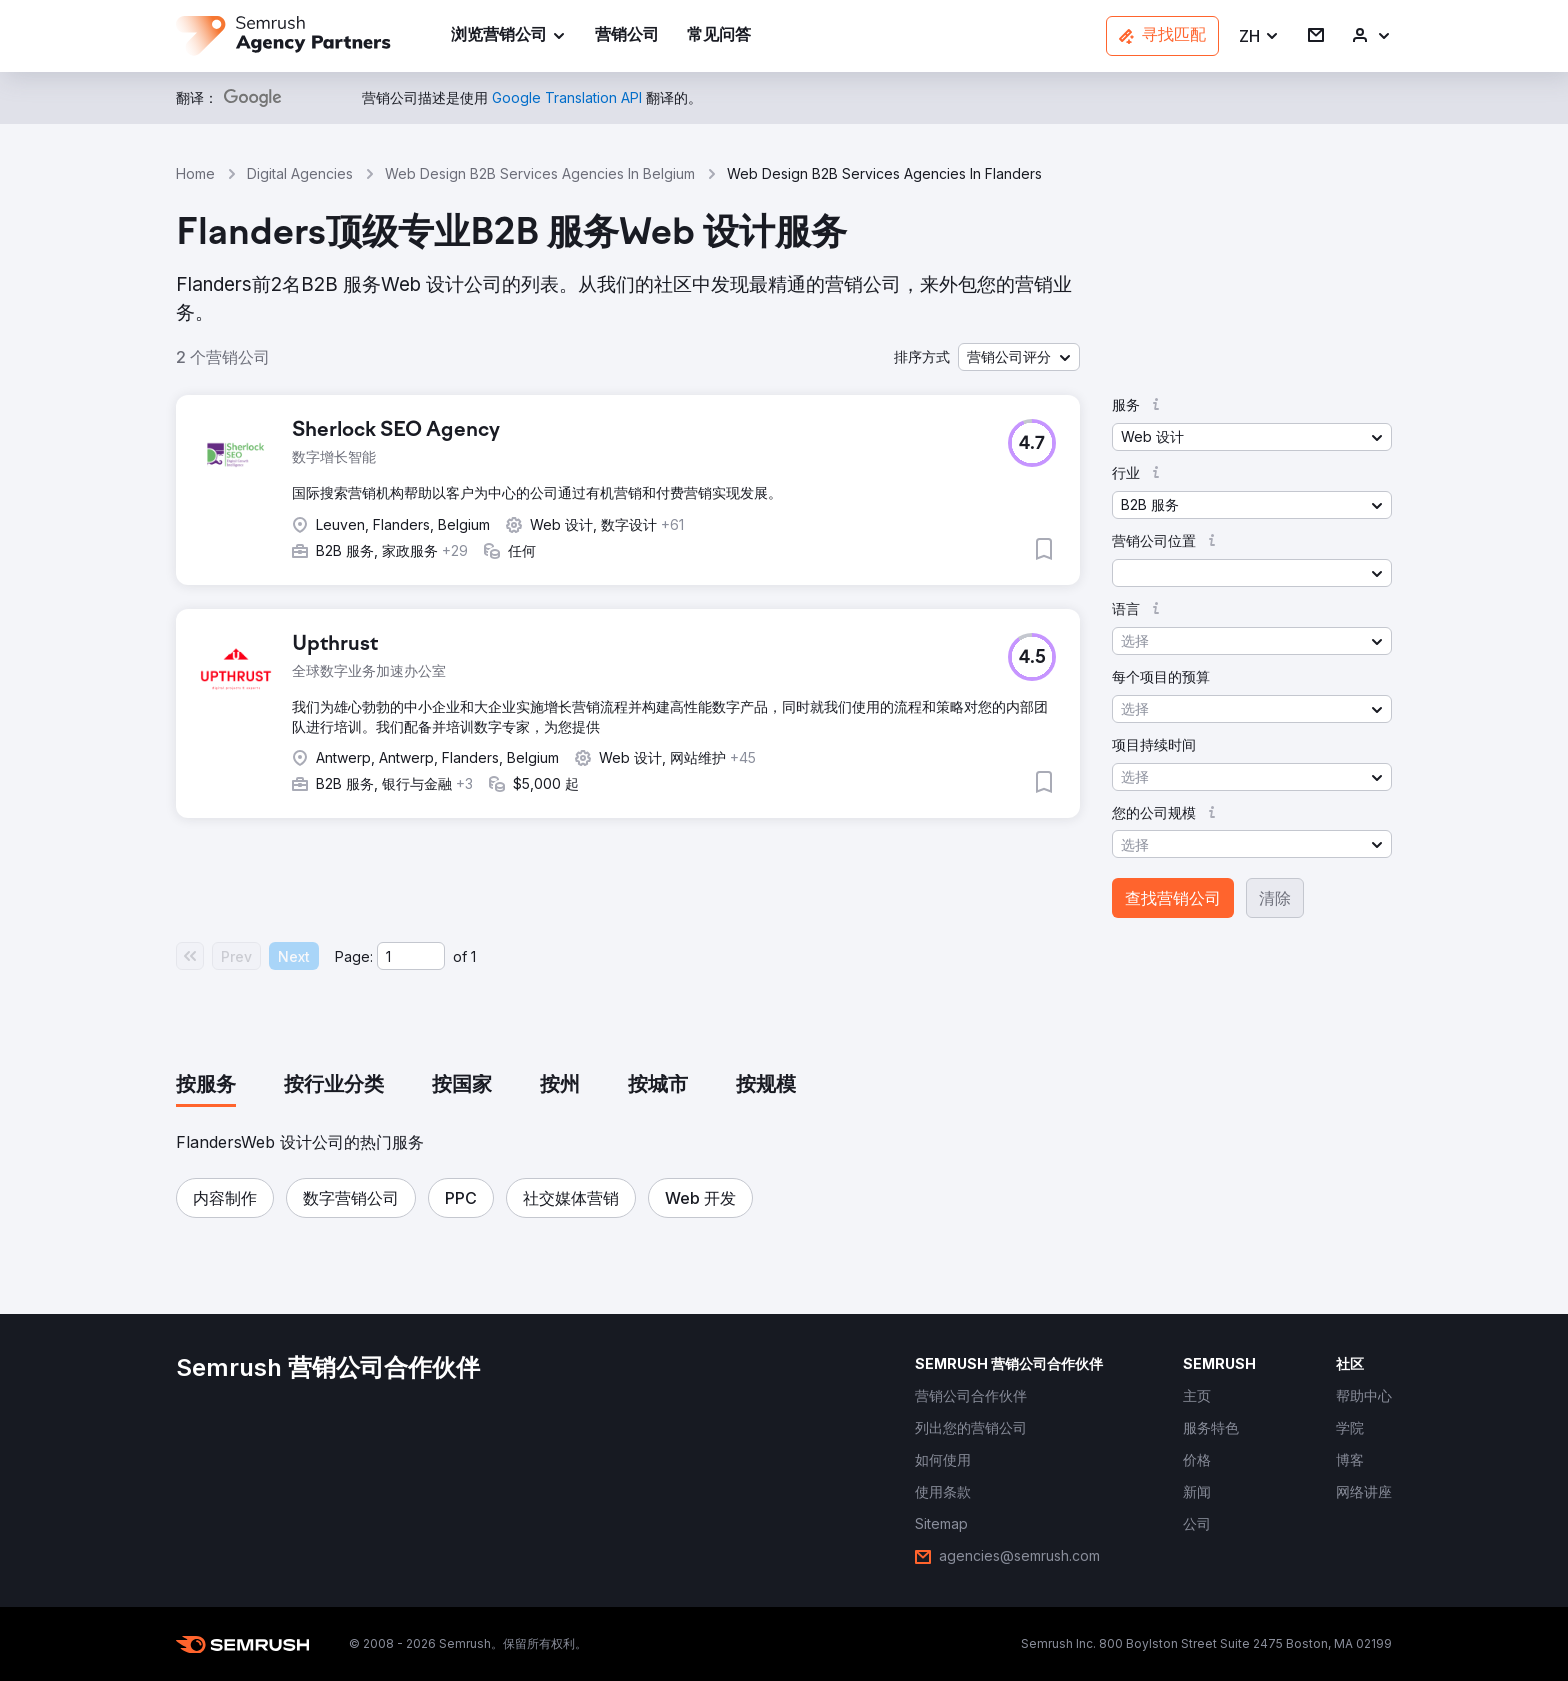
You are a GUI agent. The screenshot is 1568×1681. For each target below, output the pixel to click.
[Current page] (411, 956)
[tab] (206, 1086)
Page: (354, 956)
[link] (627, 36)
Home (195, 173)
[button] (1259, 36)
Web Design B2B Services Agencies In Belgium (540, 173)
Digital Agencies (300, 173)
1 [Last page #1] (473, 956)
